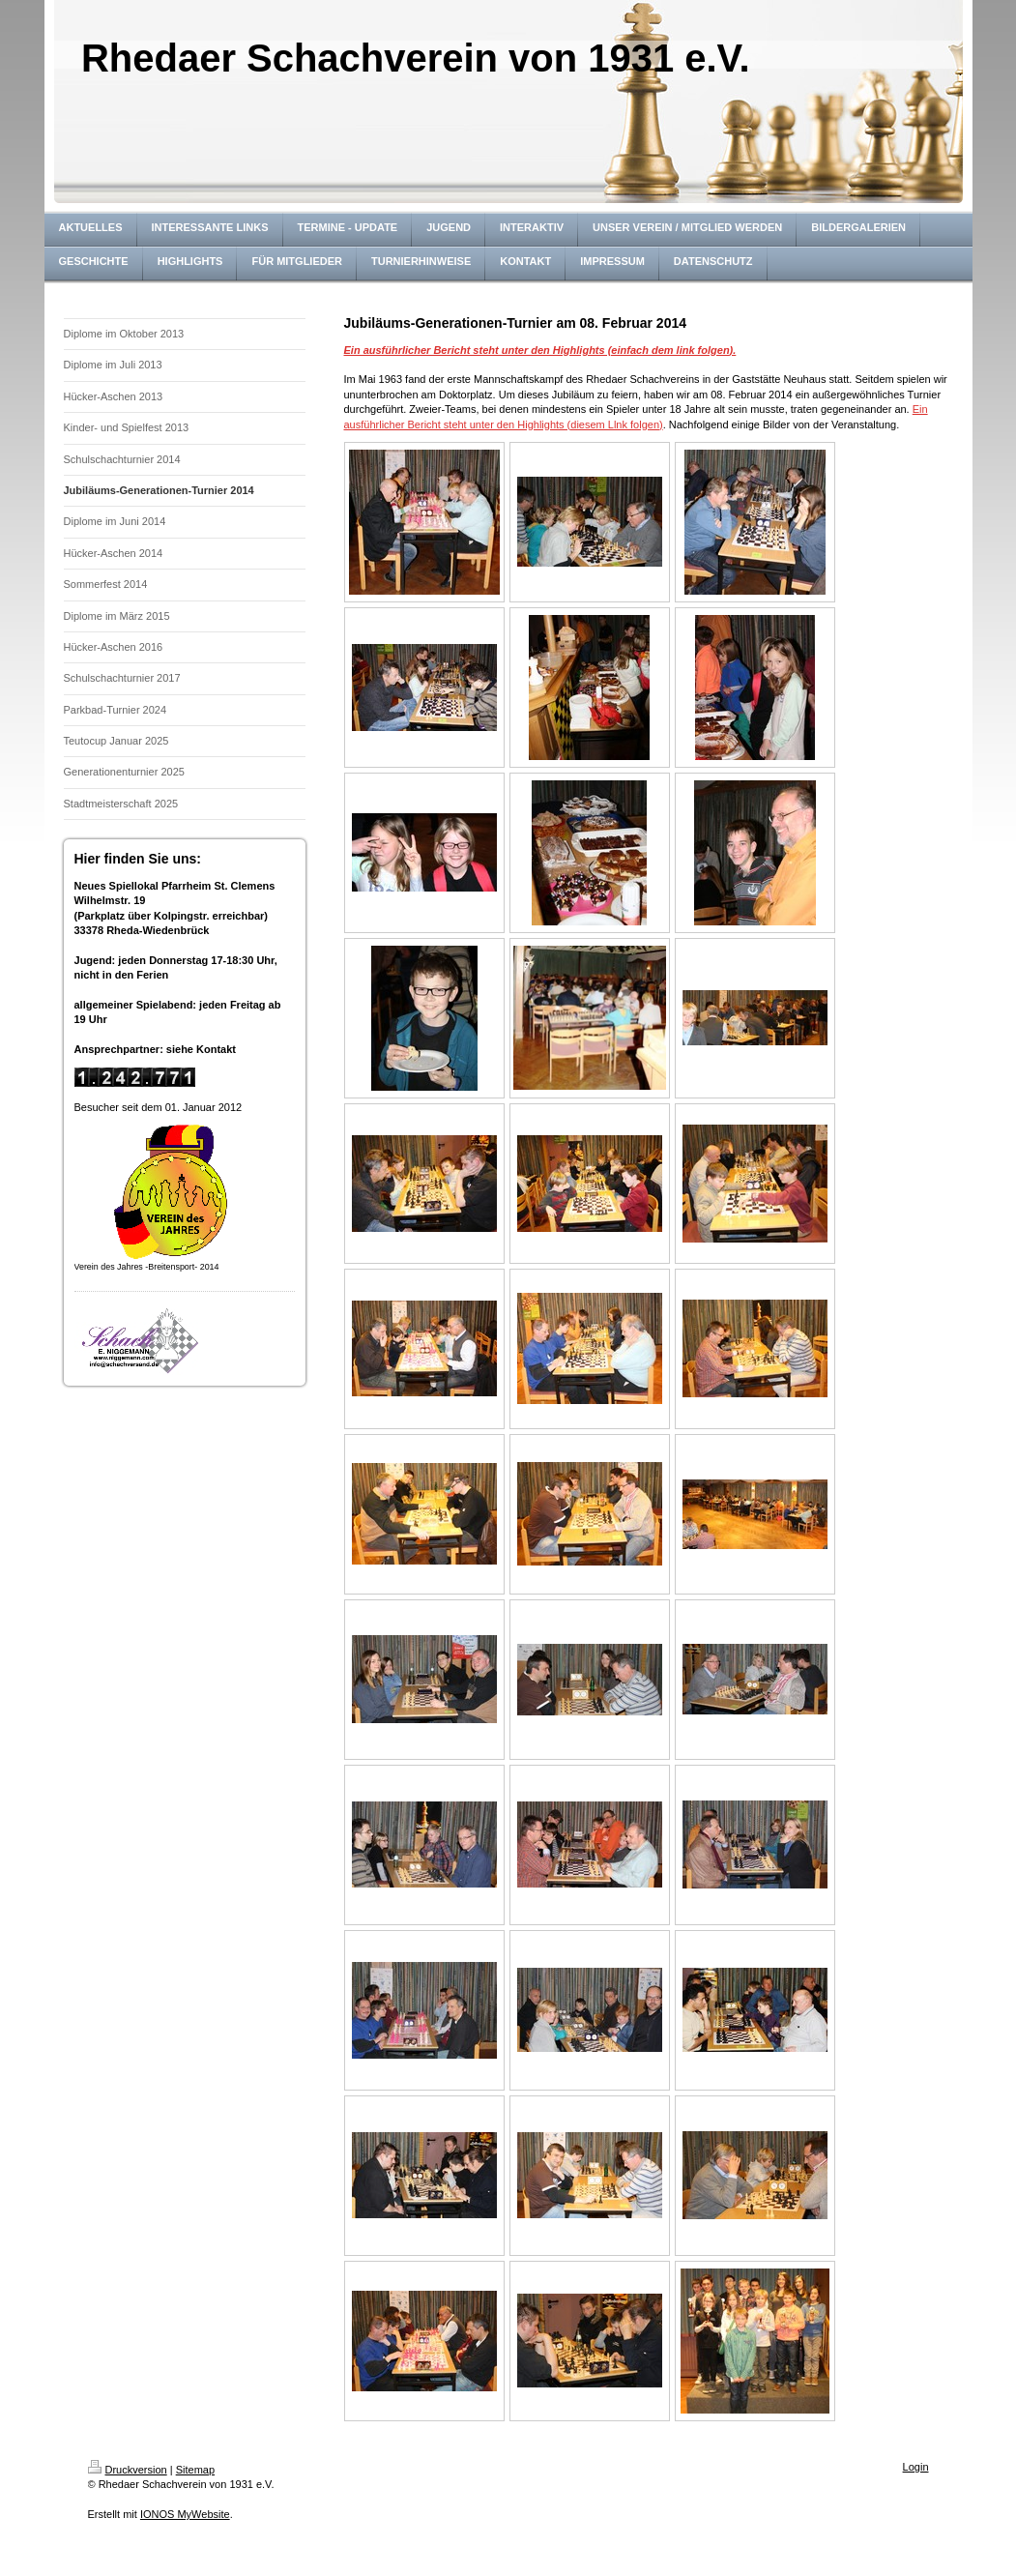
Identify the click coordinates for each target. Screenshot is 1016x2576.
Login (916, 2467)
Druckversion (127, 2469)
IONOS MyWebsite (185, 2514)
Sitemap (195, 2469)
